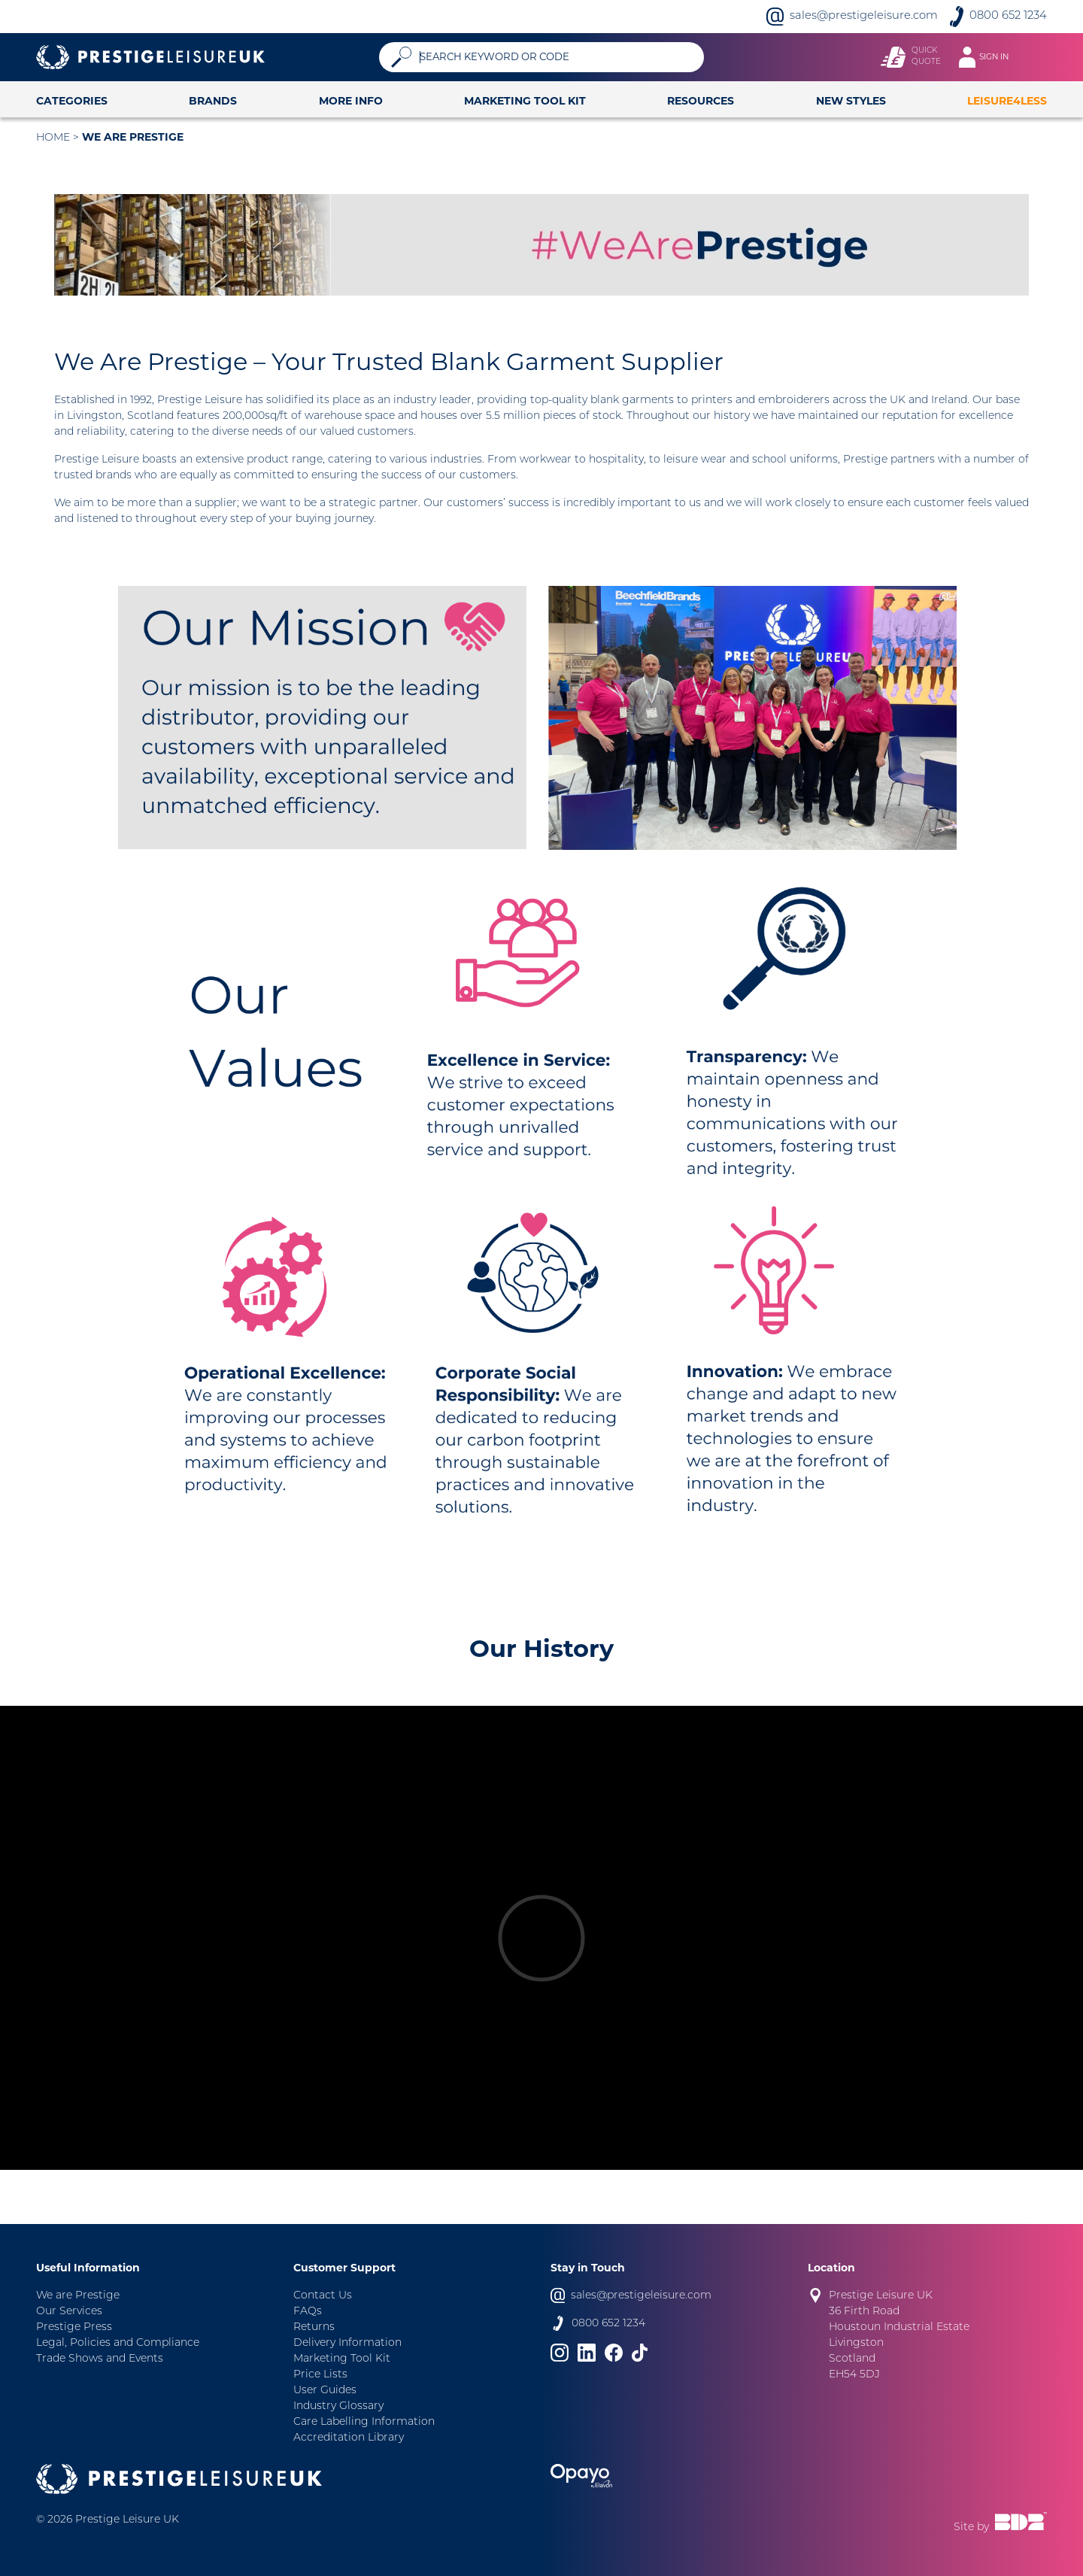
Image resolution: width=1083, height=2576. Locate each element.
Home (53, 138)
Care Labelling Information (364, 2422)
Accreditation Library (348, 2438)
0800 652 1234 (1008, 16)
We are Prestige (133, 137)
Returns (314, 2327)
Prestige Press (74, 2327)
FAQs (307, 2311)
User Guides (324, 2390)
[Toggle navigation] (991, 57)
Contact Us (322, 2295)
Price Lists (320, 2374)
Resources (700, 101)
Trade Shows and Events (99, 2359)
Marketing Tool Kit (525, 101)
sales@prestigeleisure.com (864, 16)
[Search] (556, 57)
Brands (213, 101)
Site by (1000, 2522)
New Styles (851, 101)
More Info (351, 101)
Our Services (69, 2311)
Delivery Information (347, 2343)
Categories (72, 101)
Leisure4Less (1007, 101)
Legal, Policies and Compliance (117, 2343)
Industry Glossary (338, 2406)
